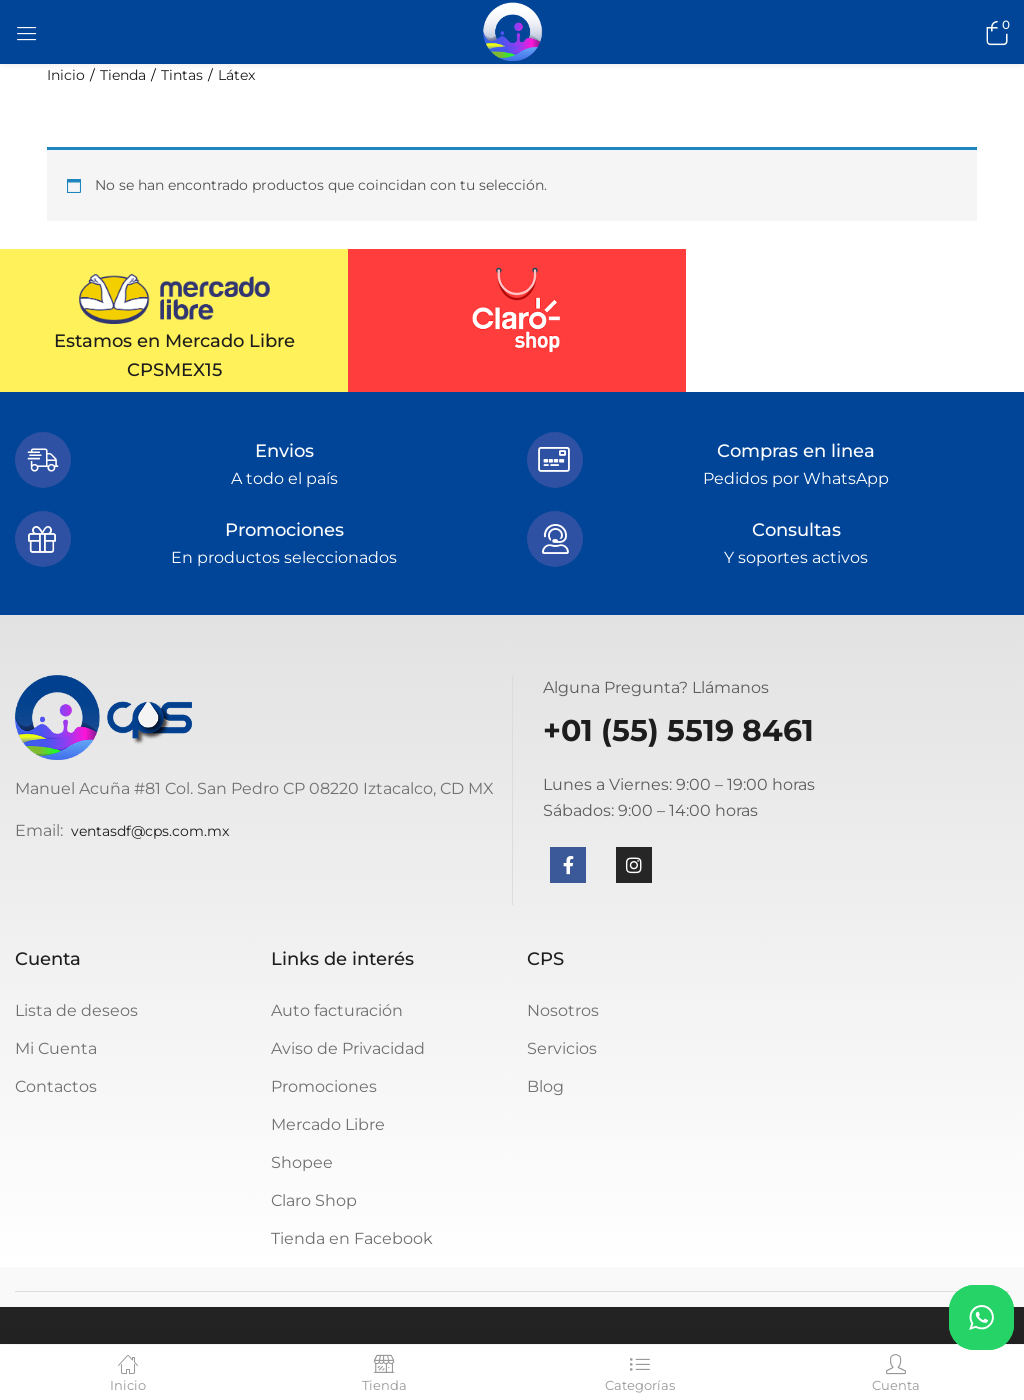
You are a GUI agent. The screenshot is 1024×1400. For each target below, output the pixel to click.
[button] (994, 32)
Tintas (182, 75)
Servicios (562, 1048)
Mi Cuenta (56, 1048)
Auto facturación (337, 1010)
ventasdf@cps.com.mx (150, 831)
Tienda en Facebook (352, 1238)
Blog (545, 1086)
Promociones (324, 1086)
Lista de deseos (76, 1010)
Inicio (66, 75)
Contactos (56, 1086)
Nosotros (563, 1010)
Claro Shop (314, 1200)
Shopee (302, 1162)
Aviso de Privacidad (348, 1048)
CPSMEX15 (174, 370)
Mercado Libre (328, 1124)
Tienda (123, 75)
